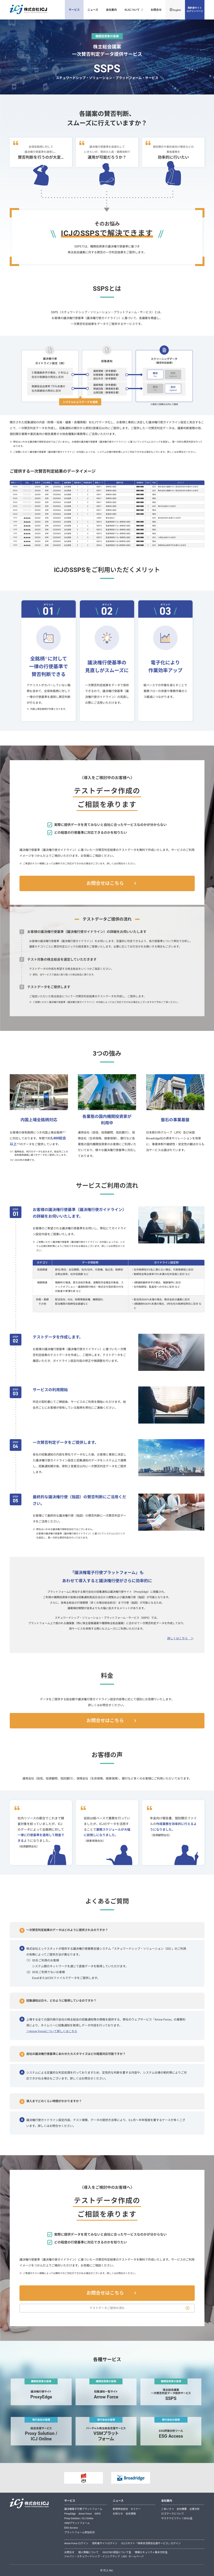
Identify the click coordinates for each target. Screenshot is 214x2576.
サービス (69, 2500)
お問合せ (69, 2552)
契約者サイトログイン (104, 2543)
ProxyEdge (70, 2513)
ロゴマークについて (172, 2513)
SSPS (97, 2513)
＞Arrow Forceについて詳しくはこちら (51, 2031)
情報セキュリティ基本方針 (150, 2552)
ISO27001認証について (115, 2552)
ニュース (118, 2500)
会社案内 (166, 2500)
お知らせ (118, 2513)
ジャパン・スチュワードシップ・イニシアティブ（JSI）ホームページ (104, 2556)
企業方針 (194, 2508)
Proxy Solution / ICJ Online (78, 2518)
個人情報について (88, 2552)
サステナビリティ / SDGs (175, 2518)
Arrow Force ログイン (76, 2543)
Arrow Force (85, 2513)
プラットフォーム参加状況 (79, 2532)
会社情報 (131, 2513)
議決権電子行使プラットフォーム (83, 2508)
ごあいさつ (167, 2508)
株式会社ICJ (29, 9)
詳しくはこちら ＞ (180, 1638)
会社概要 (182, 2508)
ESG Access (71, 2527)
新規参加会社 (120, 2508)
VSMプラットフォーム (77, 2523)
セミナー (136, 2508)
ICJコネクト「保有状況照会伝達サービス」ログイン (151, 2543)
